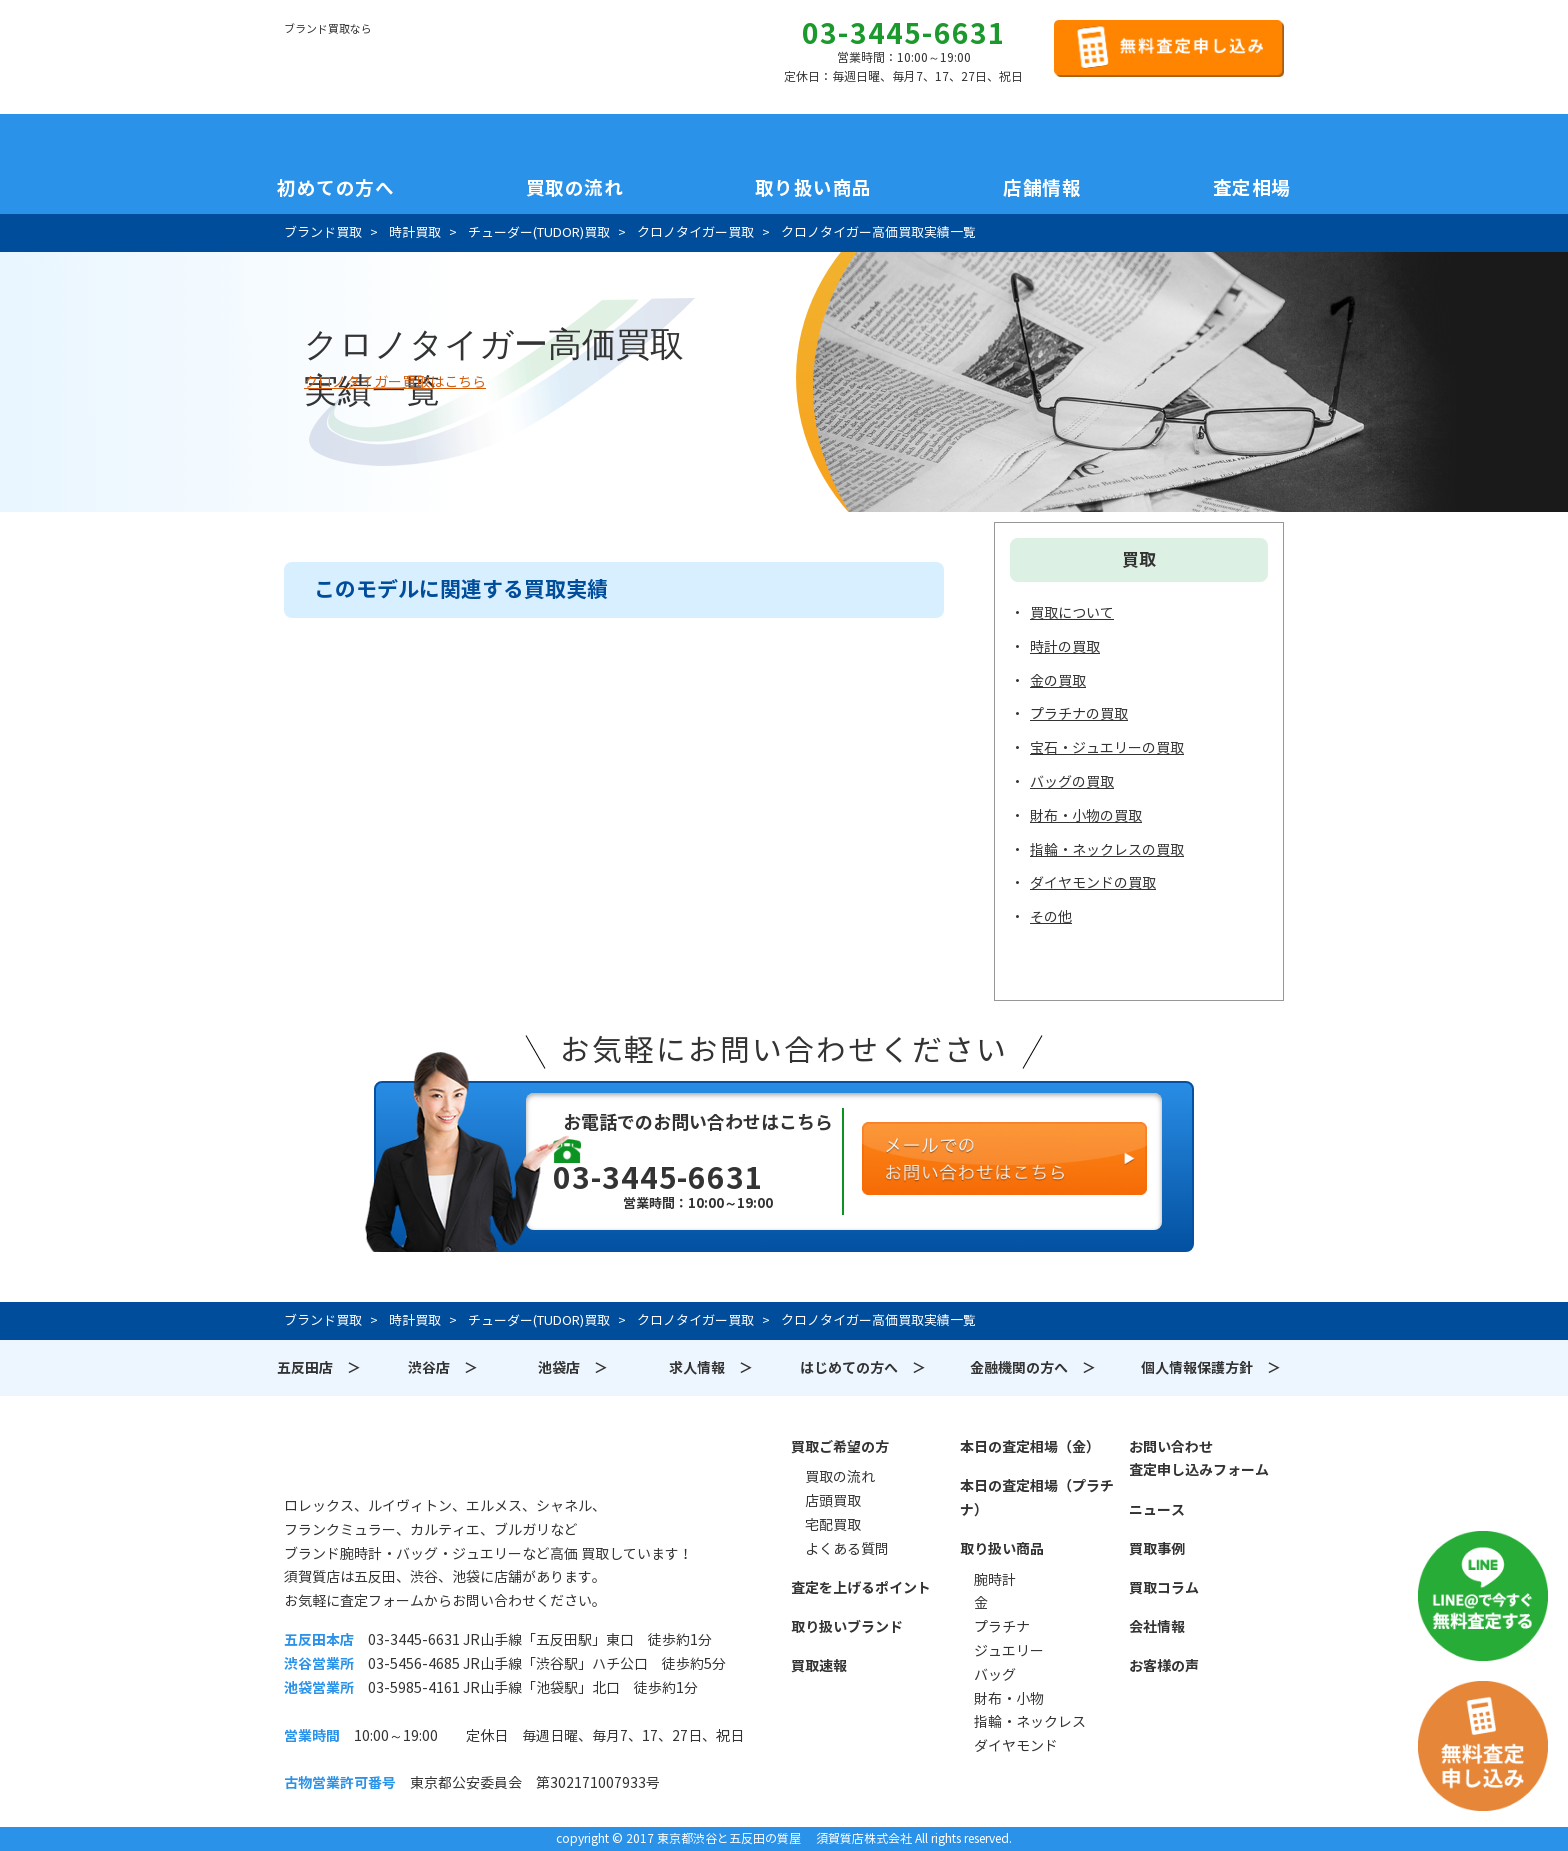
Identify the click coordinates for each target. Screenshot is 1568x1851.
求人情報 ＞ (711, 1368)
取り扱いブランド (847, 1627)
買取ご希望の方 (840, 1447)
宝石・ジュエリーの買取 (1107, 748)
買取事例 (1157, 1549)
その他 (1051, 917)
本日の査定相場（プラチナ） (1037, 1498)
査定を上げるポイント (861, 1588)
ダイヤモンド (1016, 1746)
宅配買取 (833, 1525)
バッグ (995, 1675)
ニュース (1157, 1510)
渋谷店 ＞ (443, 1368)
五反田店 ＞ (319, 1368)
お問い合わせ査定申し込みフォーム (1199, 1459)
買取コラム (1164, 1588)
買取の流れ (575, 188)
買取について (1072, 613)
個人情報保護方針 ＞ (1211, 1368)
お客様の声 (1164, 1666)
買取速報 (819, 1666)
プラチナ (1002, 1627)
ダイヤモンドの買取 (1093, 883)
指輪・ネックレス (1030, 1722)
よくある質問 (847, 1549)
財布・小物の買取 (1086, 816)
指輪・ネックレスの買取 (1107, 850)
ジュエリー (1009, 1651)
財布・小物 (1009, 1699)
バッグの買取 (1072, 782)
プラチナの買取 (1079, 714)
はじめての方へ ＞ (863, 1368)
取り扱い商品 (1002, 1549)
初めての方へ (335, 188)
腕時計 (995, 1580)
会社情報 (1157, 1627)
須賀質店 (386, 1458)
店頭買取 (833, 1501)
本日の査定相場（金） (1030, 1447)
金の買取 (1058, 681)
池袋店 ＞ (573, 1368)
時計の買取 (1065, 647)
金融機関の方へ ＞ (1033, 1368)
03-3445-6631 (904, 34)
